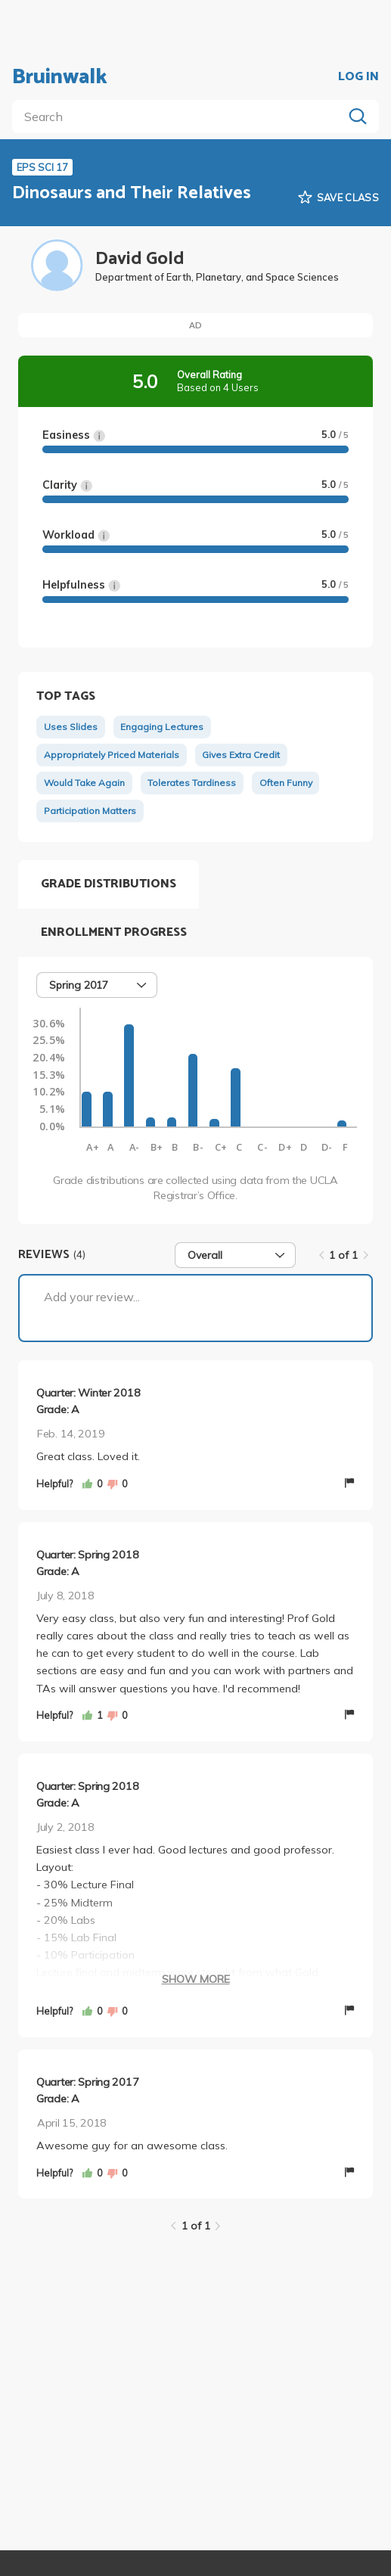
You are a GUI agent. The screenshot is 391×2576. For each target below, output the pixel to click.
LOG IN (358, 77)
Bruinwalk (59, 77)
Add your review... (92, 1296)
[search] (180, 116)
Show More (196, 1979)
